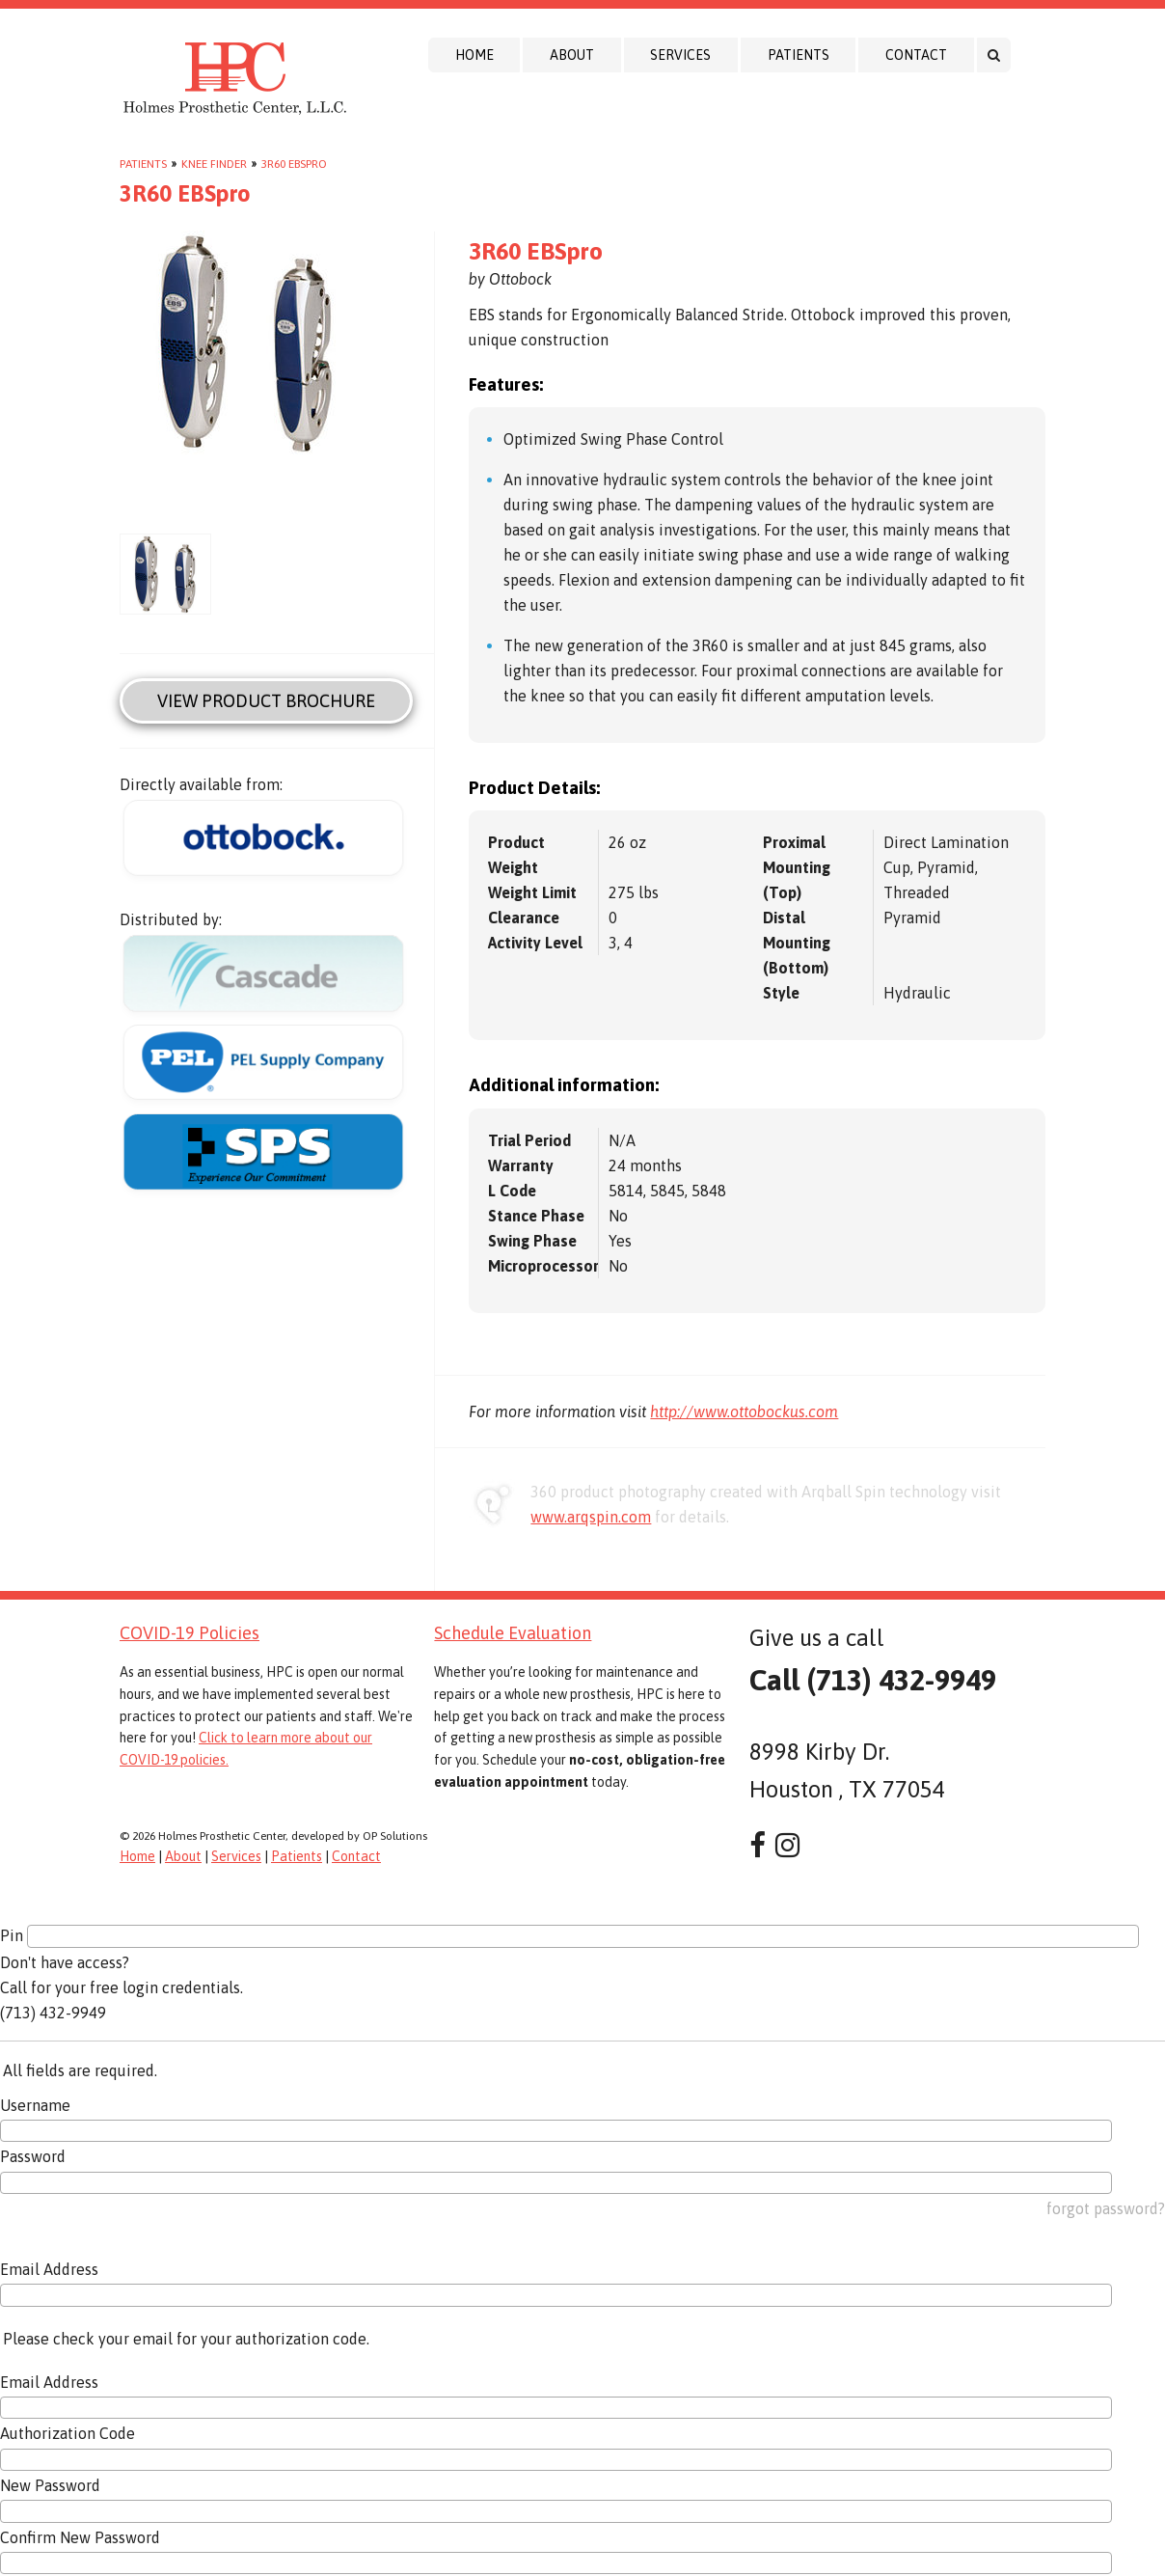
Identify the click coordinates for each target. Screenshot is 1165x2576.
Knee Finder (214, 164)
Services (680, 55)
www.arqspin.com (590, 1516)
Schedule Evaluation (512, 1633)
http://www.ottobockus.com (744, 1411)
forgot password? (1105, 2208)
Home (474, 55)
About (572, 55)
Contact (916, 55)
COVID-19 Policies (189, 1633)
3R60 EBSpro (294, 164)
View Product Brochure (266, 701)
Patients (798, 55)
